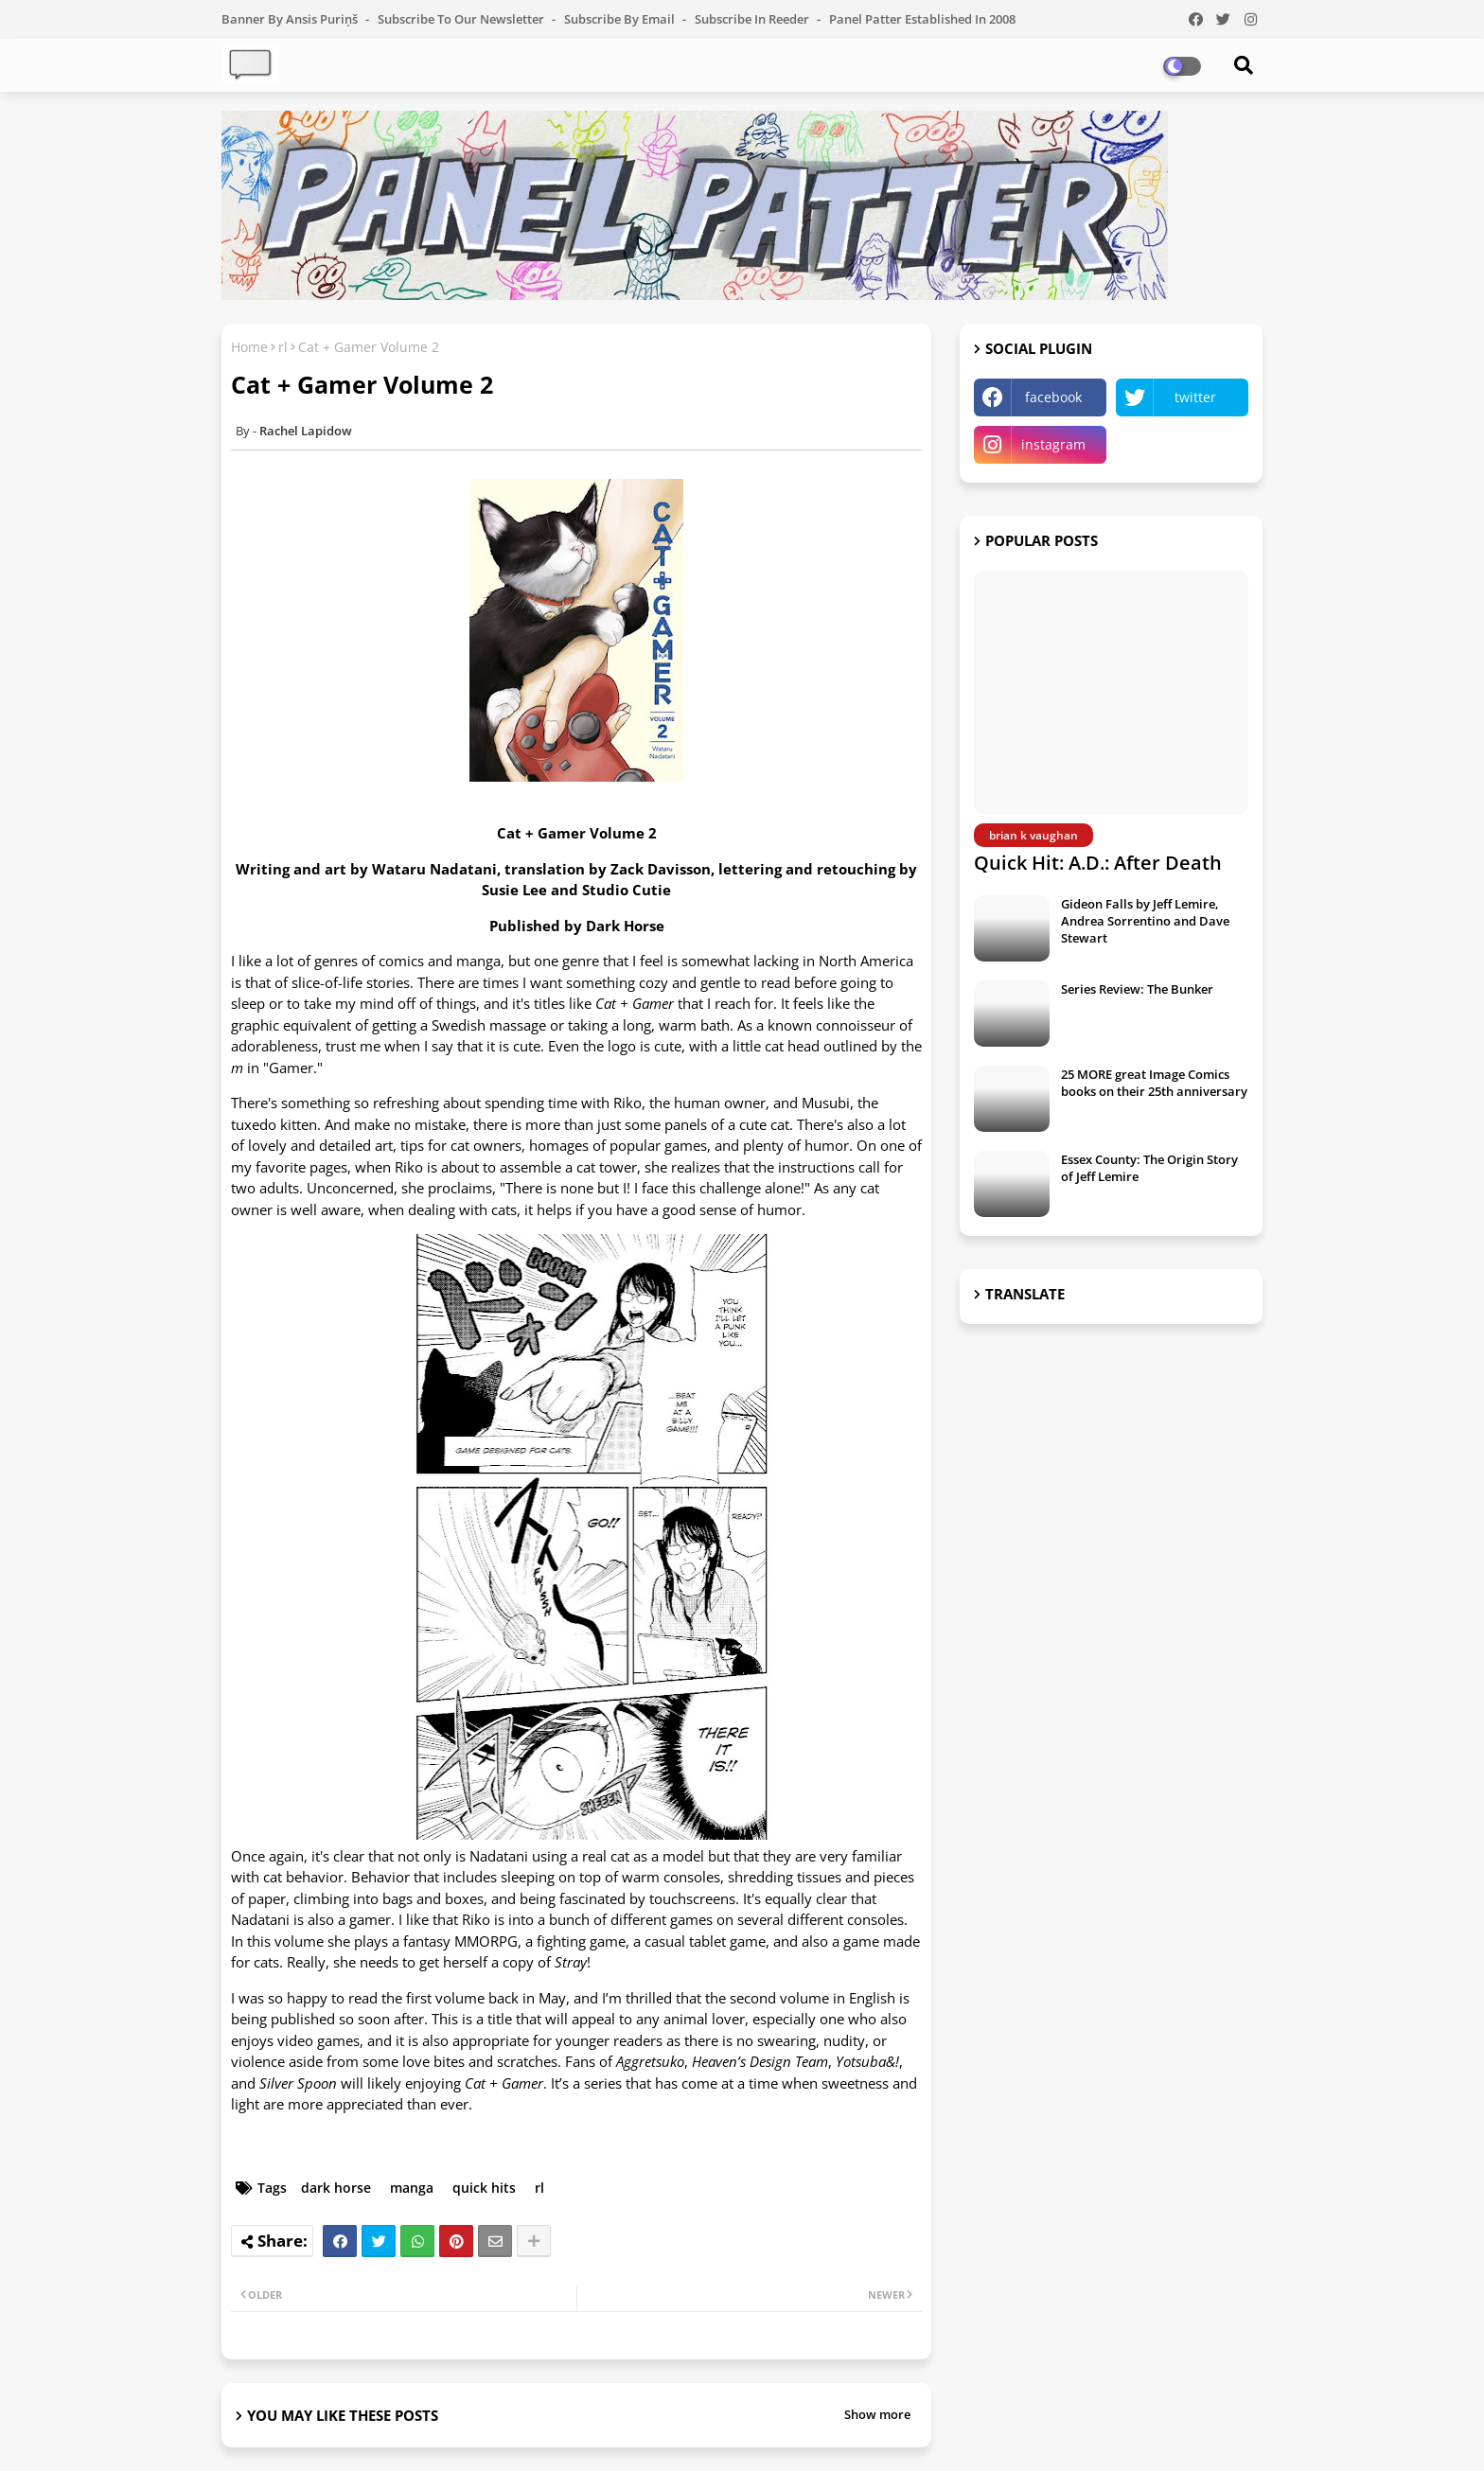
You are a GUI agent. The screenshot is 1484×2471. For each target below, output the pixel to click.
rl (283, 347)
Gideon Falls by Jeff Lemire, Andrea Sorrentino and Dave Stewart (1145, 920)
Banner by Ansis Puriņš (291, 18)
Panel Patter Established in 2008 (922, 18)
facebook (1053, 397)
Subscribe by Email (621, 18)
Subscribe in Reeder (753, 18)
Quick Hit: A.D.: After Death (1098, 862)
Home (249, 347)
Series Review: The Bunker (1137, 988)
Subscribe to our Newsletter (462, 18)
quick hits (484, 2188)
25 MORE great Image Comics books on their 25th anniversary (1154, 1083)
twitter (1195, 397)
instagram (1053, 444)
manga (411, 2188)
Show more (877, 2414)
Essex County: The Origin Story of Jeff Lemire (1149, 1168)
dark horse (336, 2188)
